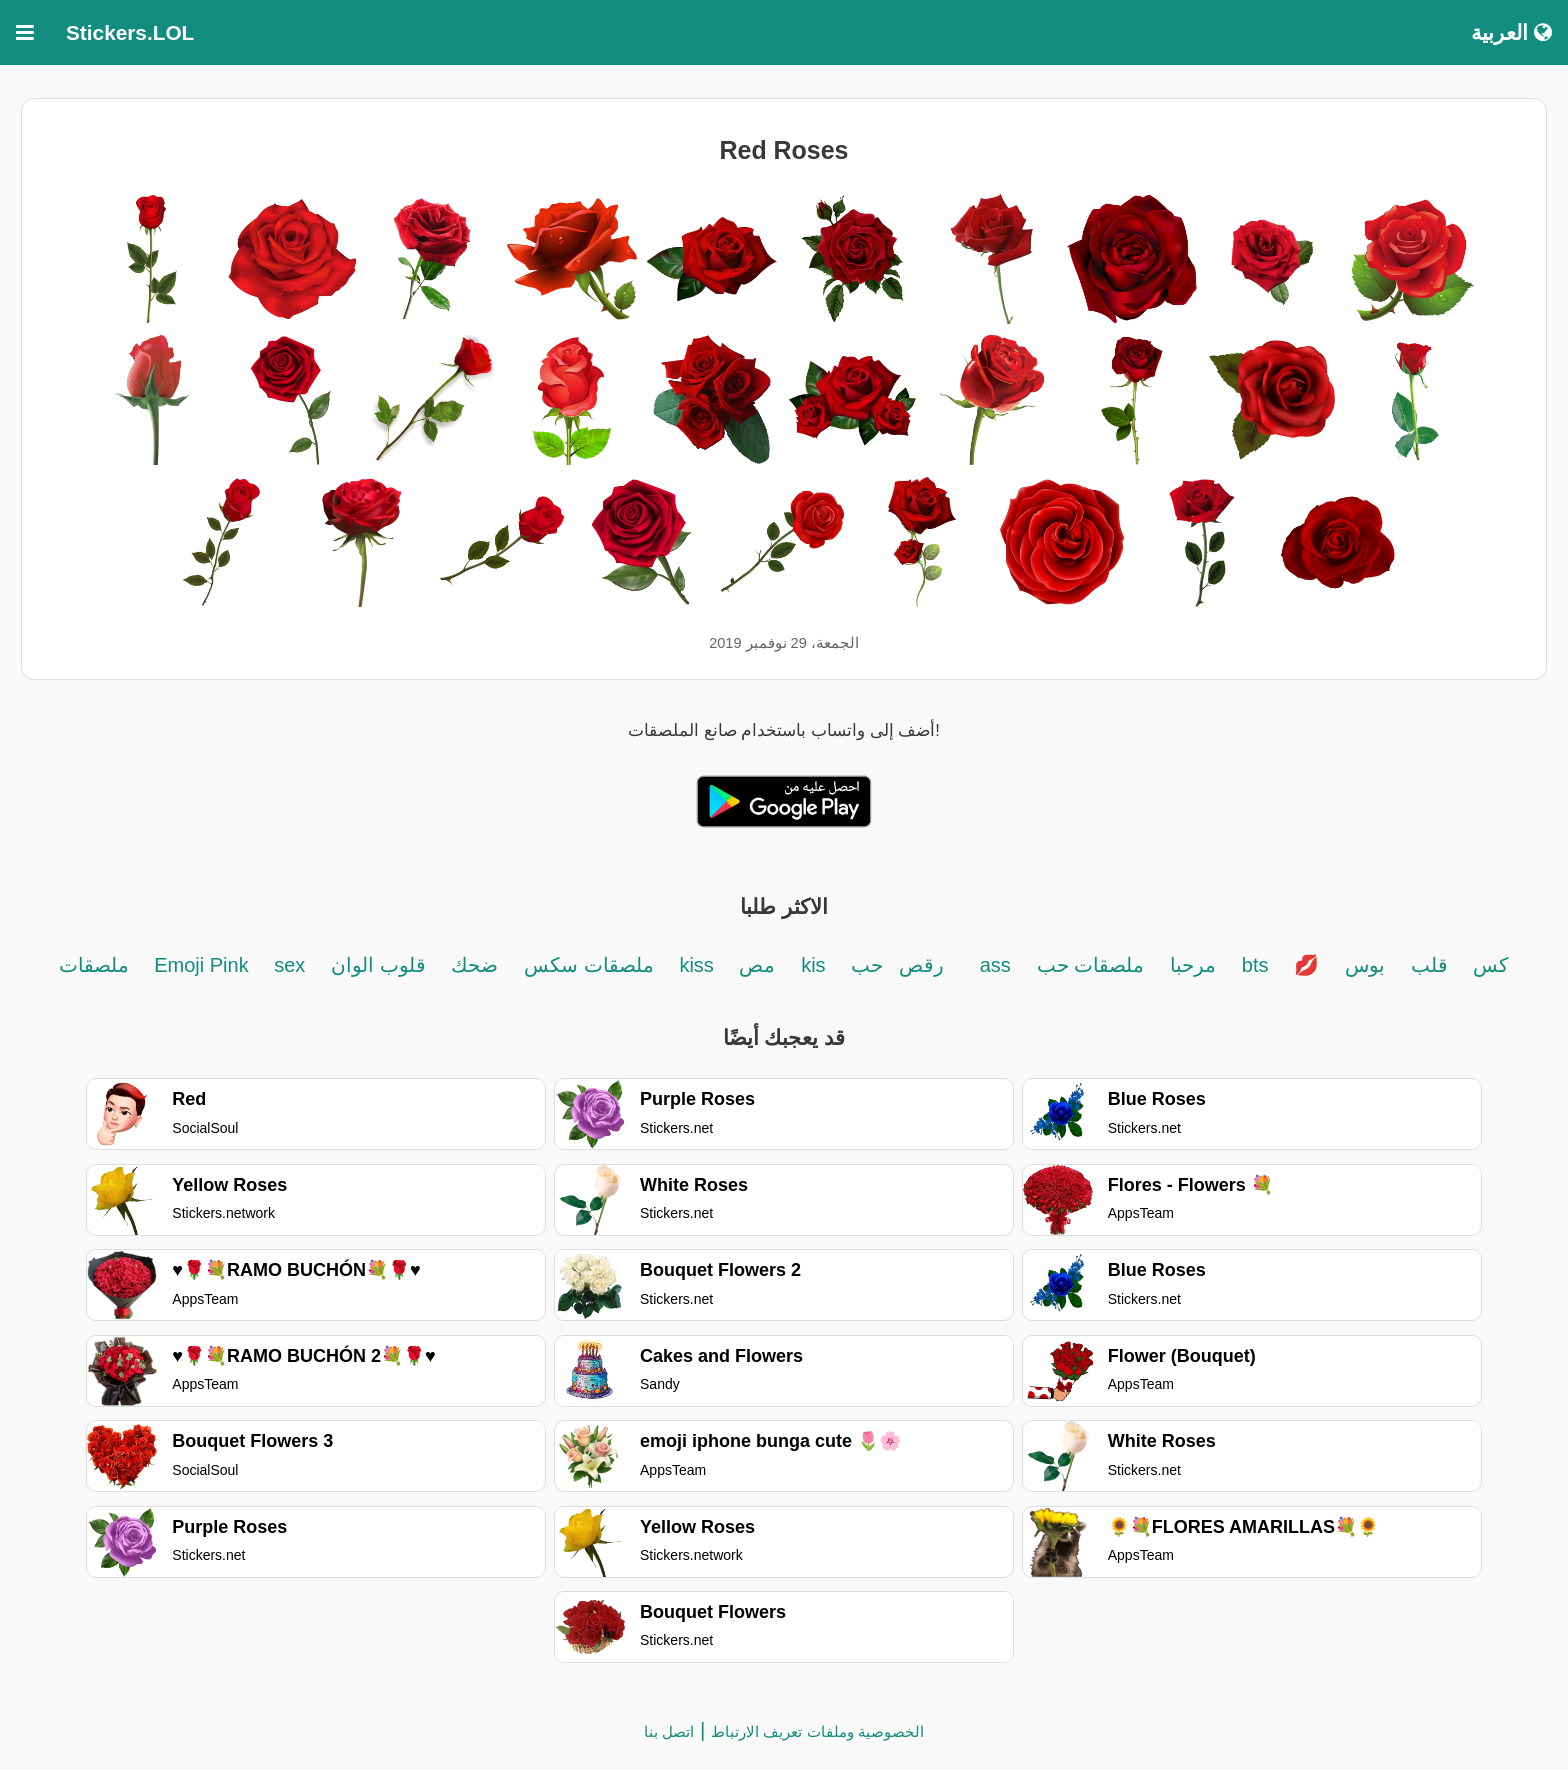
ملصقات (97, 965)
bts (1255, 965)
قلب (1429, 965)
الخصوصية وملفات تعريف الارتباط (817, 1731)
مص (757, 965)
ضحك (474, 965)
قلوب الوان (378, 965)
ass (995, 965)
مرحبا (1193, 965)
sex (289, 965)
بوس (1365, 965)
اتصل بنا (669, 1731)
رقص (921, 965)
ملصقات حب (1091, 965)
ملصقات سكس (585, 965)
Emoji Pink (204, 965)
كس (1491, 965)
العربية (1511, 32)
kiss (699, 965)
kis (813, 965)
